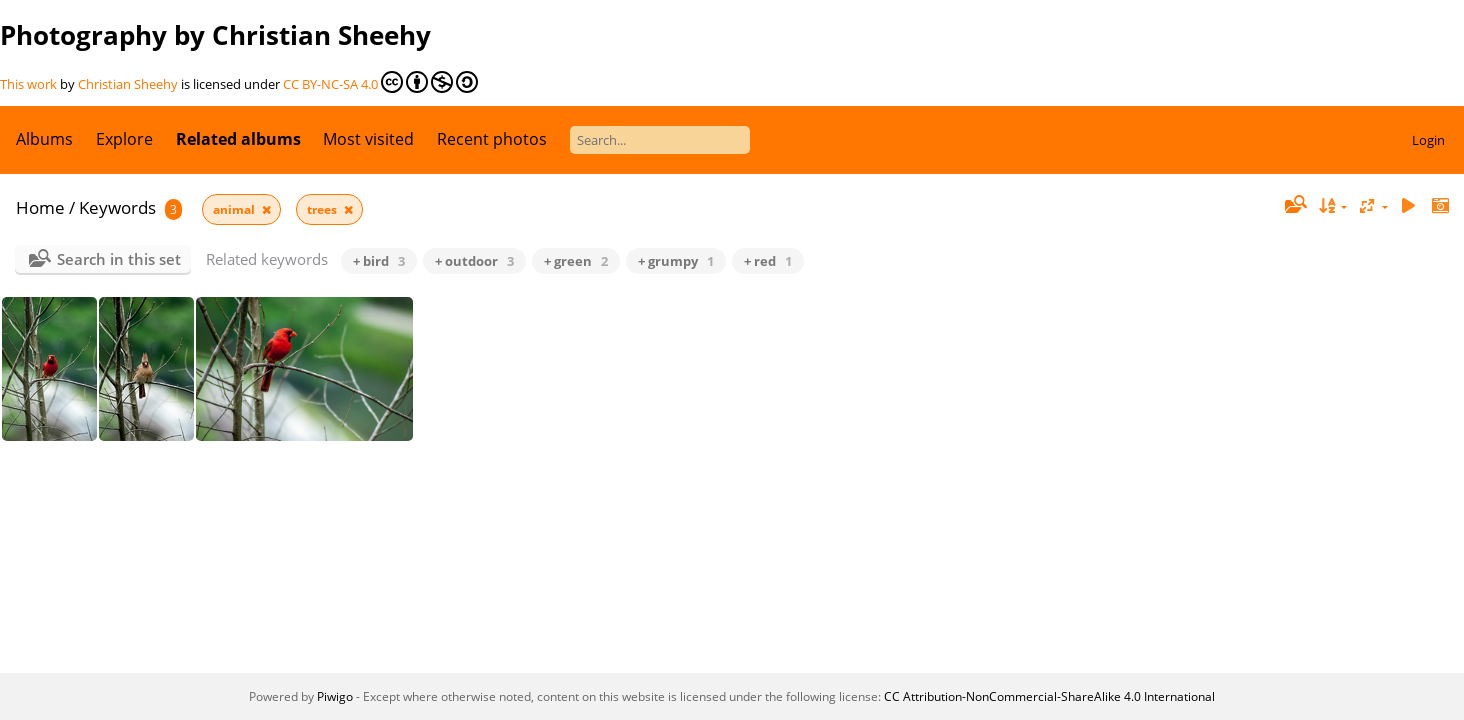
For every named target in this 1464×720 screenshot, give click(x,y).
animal (235, 209)
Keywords (117, 207)
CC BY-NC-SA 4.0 (380, 82)
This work (28, 84)
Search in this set (119, 259)
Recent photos (492, 139)
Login (1428, 140)
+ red (768, 261)
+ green (576, 261)
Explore (124, 139)
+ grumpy (676, 261)
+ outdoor (474, 261)
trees (323, 209)
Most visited (368, 139)
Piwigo (335, 696)
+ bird (379, 261)
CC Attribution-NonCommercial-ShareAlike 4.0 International (1049, 696)
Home (40, 207)
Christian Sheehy (128, 84)
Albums (44, 139)
